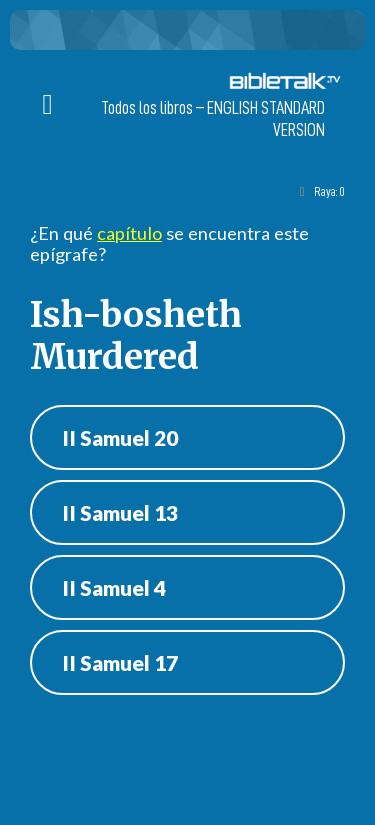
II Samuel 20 (120, 437)
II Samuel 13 (120, 512)
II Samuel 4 (114, 587)
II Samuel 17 (120, 662)
